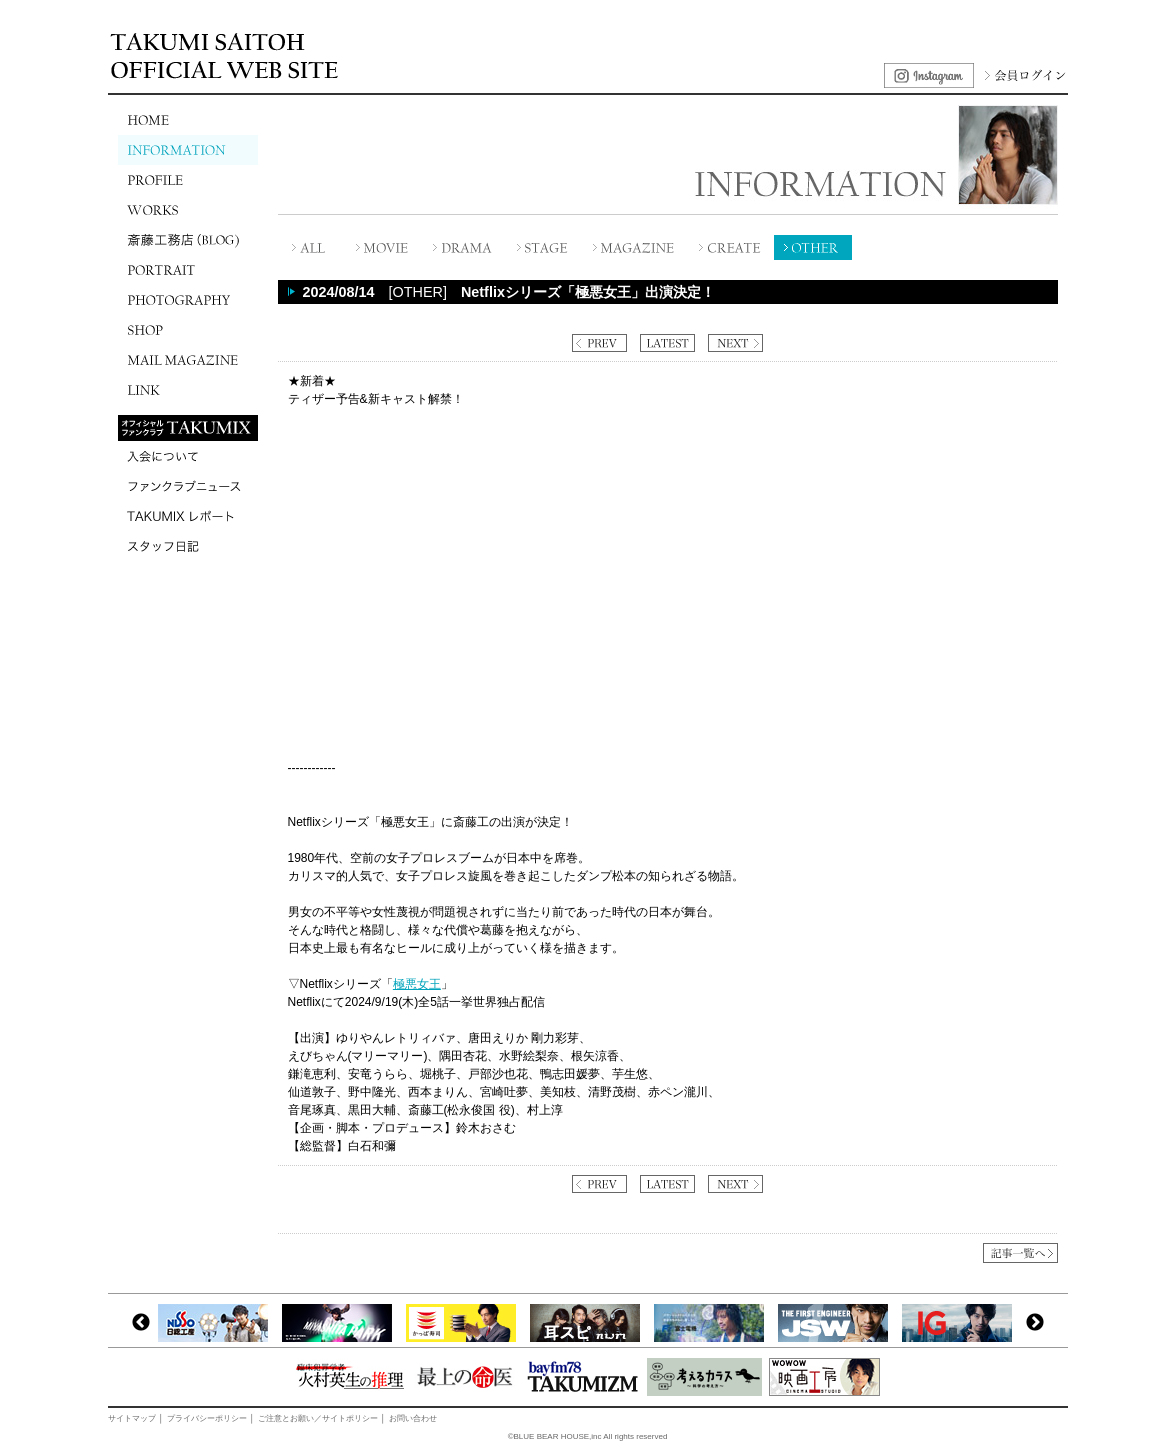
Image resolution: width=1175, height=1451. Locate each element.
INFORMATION (188, 150)
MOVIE (383, 247)
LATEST (667, 343)
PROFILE (188, 180)
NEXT (735, 343)
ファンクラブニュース (188, 486)
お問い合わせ (413, 1418)
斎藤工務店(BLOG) (188, 240)
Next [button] (1035, 1323)
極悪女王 (417, 984)
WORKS (188, 210)
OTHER (813, 247)
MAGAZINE (635, 247)
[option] (218, 1323)
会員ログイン (1023, 75)
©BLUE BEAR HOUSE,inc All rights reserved (588, 1436)
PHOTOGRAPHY (188, 300)
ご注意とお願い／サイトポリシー (318, 1418)
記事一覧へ (1020, 1253)
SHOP (188, 330)
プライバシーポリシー (207, 1418)
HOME (188, 120)
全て (310, 247)
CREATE (730, 247)
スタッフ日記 (188, 546)
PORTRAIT (188, 270)
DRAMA (463, 247)
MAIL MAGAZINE (188, 360)
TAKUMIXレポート (188, 516)
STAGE (543, 247)
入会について (188, 456)
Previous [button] (141, 1323)
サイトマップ (132, 1418)
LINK (188, 390)
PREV (599, 343)
